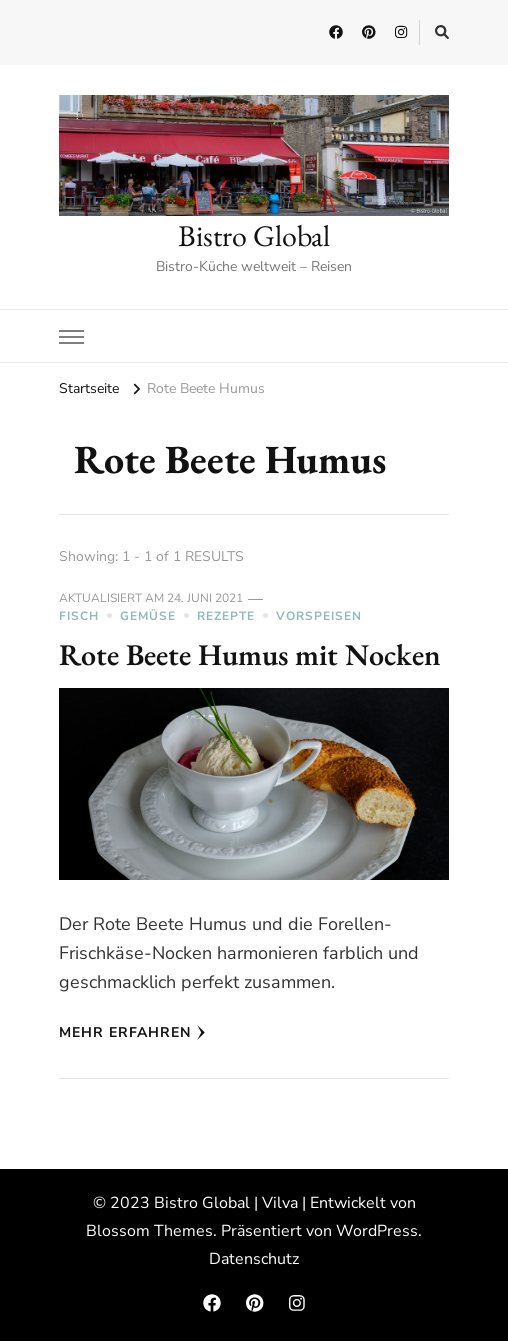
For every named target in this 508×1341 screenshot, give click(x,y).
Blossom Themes (149, 1231)
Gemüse (148, 616)
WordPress (377, 1231)
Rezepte (226, 616)
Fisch (79, 616)
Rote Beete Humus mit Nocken (250, 654)
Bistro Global (254, 235)
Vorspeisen (319, 616)
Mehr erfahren (132, 1032)
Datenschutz (254, 1259)
